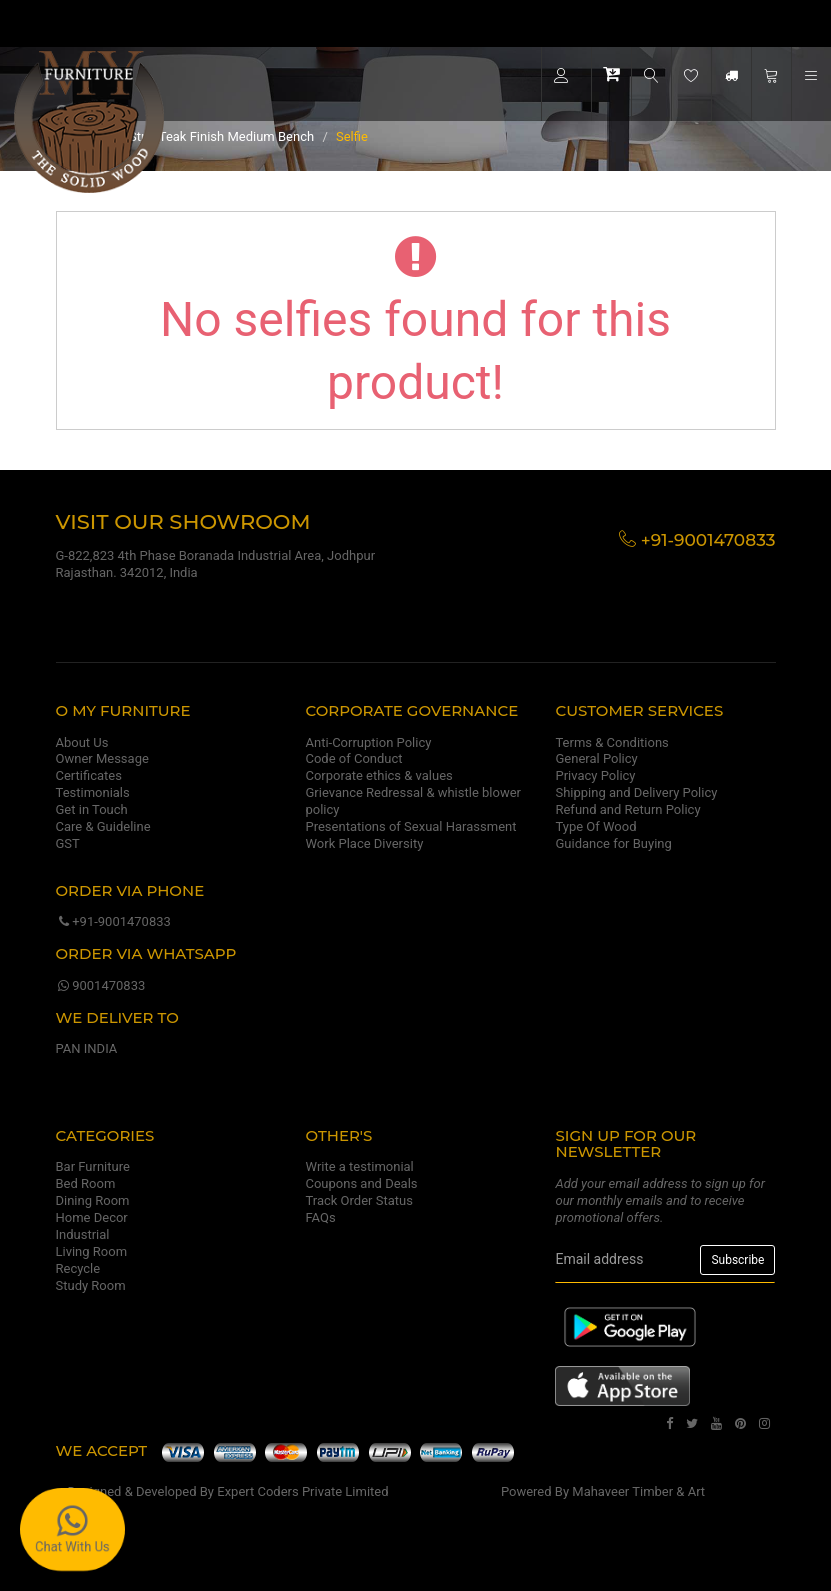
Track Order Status (358, 1200)
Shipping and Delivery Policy (636, 792)
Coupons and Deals (361, 1183)
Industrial (83, 1234)
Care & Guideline (103, 826)
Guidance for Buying (613, 843)
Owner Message (102, 758)
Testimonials (93, 792)
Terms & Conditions (611, 742)
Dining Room (93, 1200)
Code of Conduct (353, 758)
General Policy (596, 758)
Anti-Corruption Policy (368, 742)
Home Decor (92, 1217)
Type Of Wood (595, 826)
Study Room (91, 1285)
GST (68, 843)
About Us (82, 742)
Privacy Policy (595, 775)
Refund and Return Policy (627, 809)
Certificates (89, 775)
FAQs (320, 1217)
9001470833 (101, 985)
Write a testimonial (359, 1166)
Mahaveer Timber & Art (638, 1491)
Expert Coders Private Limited (302, 1491)
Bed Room (86, 1183)
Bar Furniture (93, 1166)
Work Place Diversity (364, 843)
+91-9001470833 (113, 921)
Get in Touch (92, 809)
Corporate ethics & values (378, 775)
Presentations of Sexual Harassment (410, 826)
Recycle (78, 1268)
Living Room (92, 1251)
